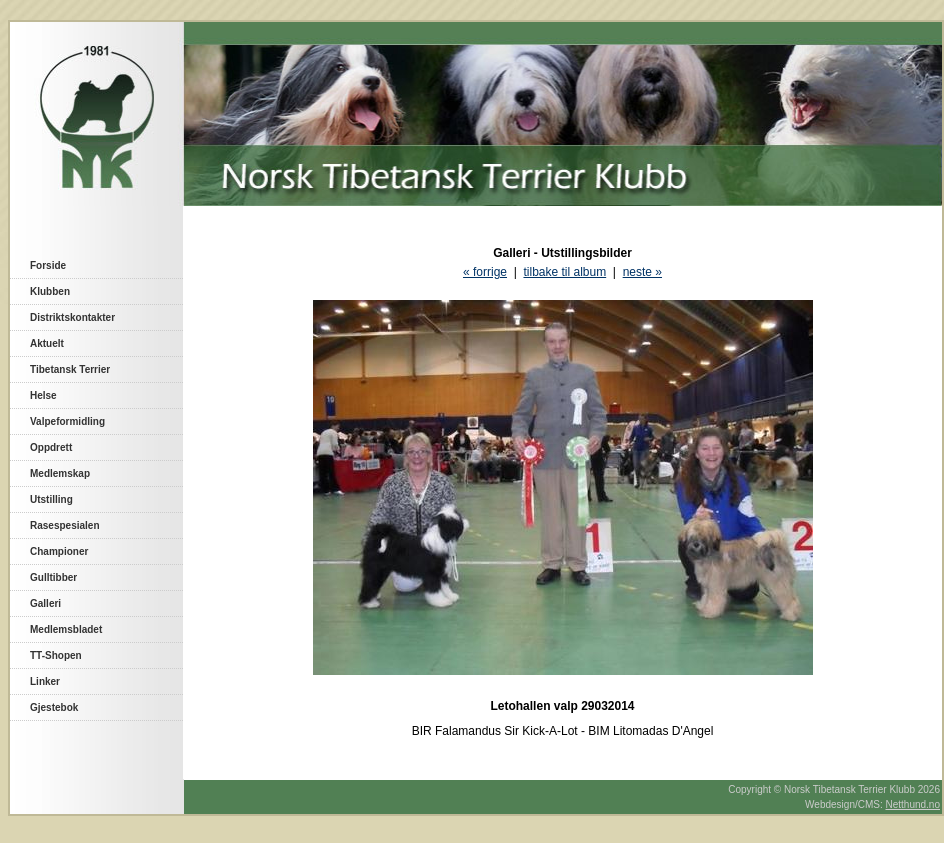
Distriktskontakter (72, 317)
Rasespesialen (65, 525)
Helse (43, 395)
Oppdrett (51, 447)
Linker (45, 681)
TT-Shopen (56, 655)
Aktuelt (47, 343)
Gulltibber (53, 577)
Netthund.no (913, 804)
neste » (642, 272)
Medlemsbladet (66, 629)
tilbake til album (564, 272)
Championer (59, 551)
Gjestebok (54, 707)
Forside (48, 265)
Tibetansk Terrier (70, 369)
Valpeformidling (67, 421)
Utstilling (51, 499)
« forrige (485, 272)
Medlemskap (60, 473)
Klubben (50, 291)
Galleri (45, 603)
